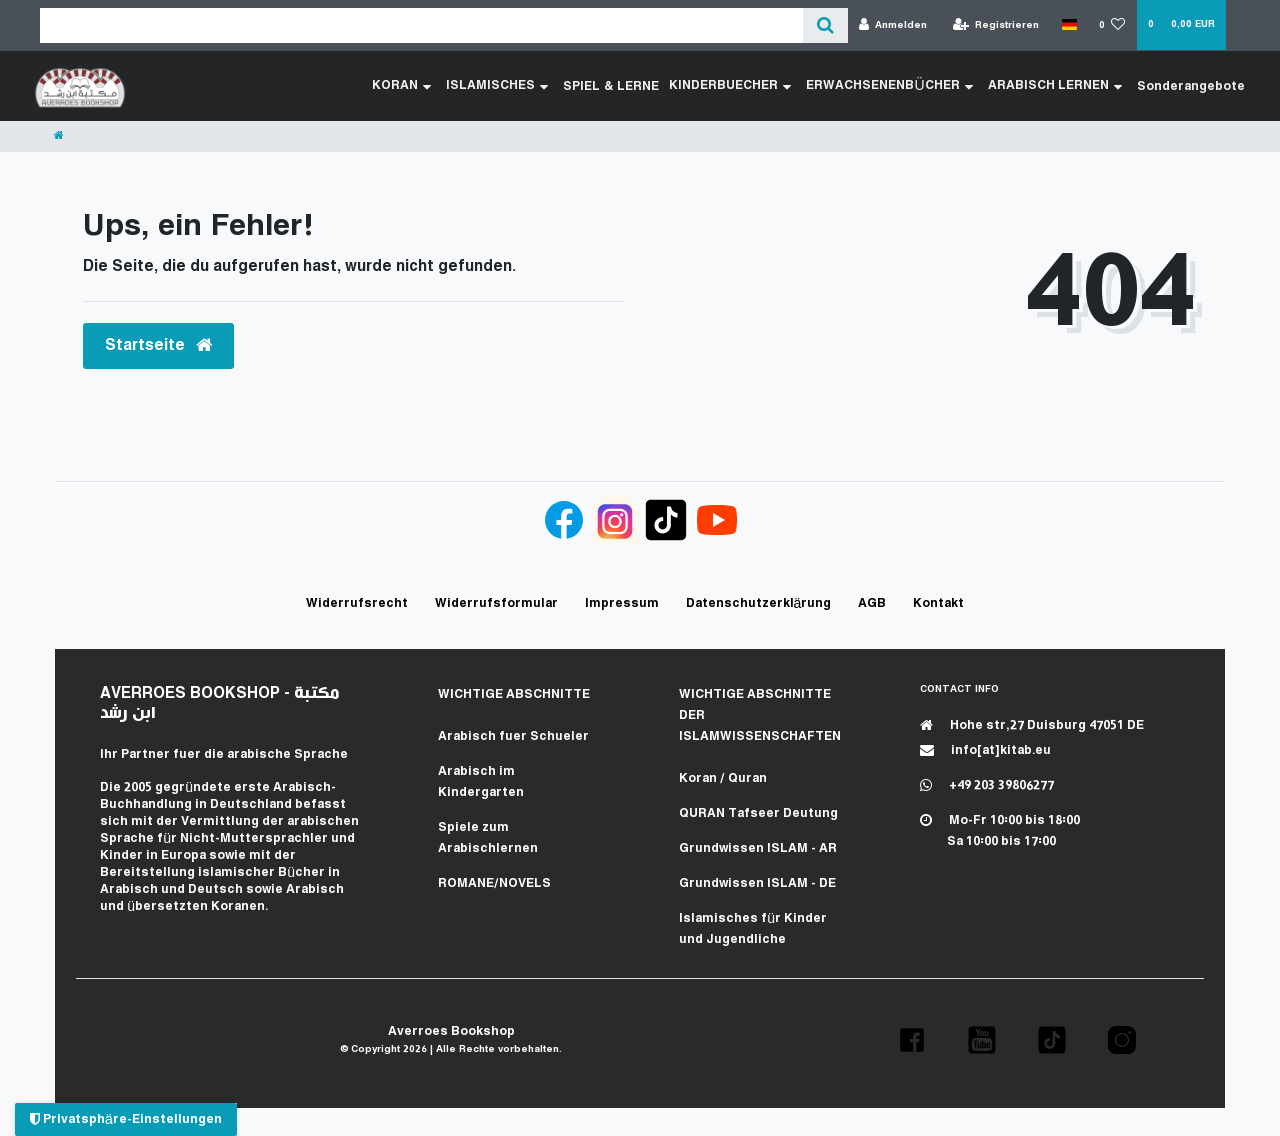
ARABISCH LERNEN (1055, 86)
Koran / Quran (723, 778)
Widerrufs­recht (357, 603)
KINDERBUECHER (731, 86)
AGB (872, 603)
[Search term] (421, 25)
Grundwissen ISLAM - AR (758, 848)
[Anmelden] (893, 25)
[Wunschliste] (1112, 25)
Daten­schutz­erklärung (759, 603)
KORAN (404, 86)
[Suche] (825, 25)
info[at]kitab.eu (985, 750)
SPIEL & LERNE (613, 85)
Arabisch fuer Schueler (513, 736)
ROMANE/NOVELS (494, 883)
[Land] (1068, 25)
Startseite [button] (158, 345)
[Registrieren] (996, 25)
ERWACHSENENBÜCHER (890, 86)
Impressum (622, 603)
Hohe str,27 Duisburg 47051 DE (1032, 725)
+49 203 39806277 (987, 785)
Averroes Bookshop (451, 1031)
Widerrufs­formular (496, 603)
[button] (912, 1040)
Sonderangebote (1191, 85)
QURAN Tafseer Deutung (758, 813)
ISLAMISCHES (500, 86)
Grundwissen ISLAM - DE (757, 883)
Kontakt (938, 603)
